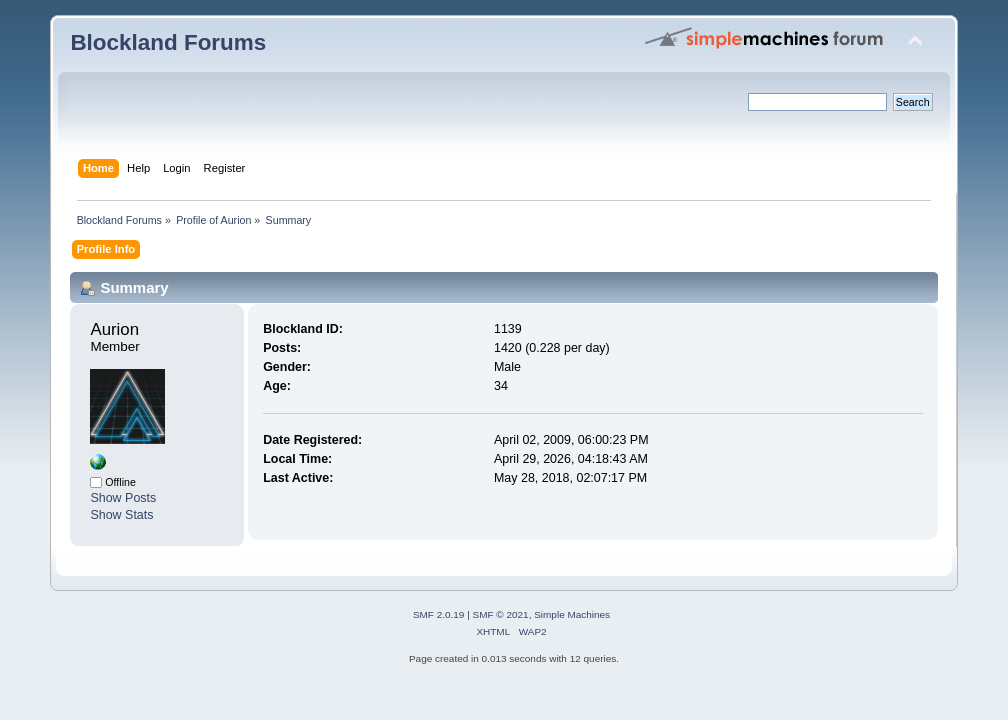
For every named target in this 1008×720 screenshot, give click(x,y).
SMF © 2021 (501, 614)
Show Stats (121, 515)
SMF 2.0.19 (439, 614)
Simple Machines (572, 614)
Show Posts (123, 498)
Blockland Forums (168, 42)
